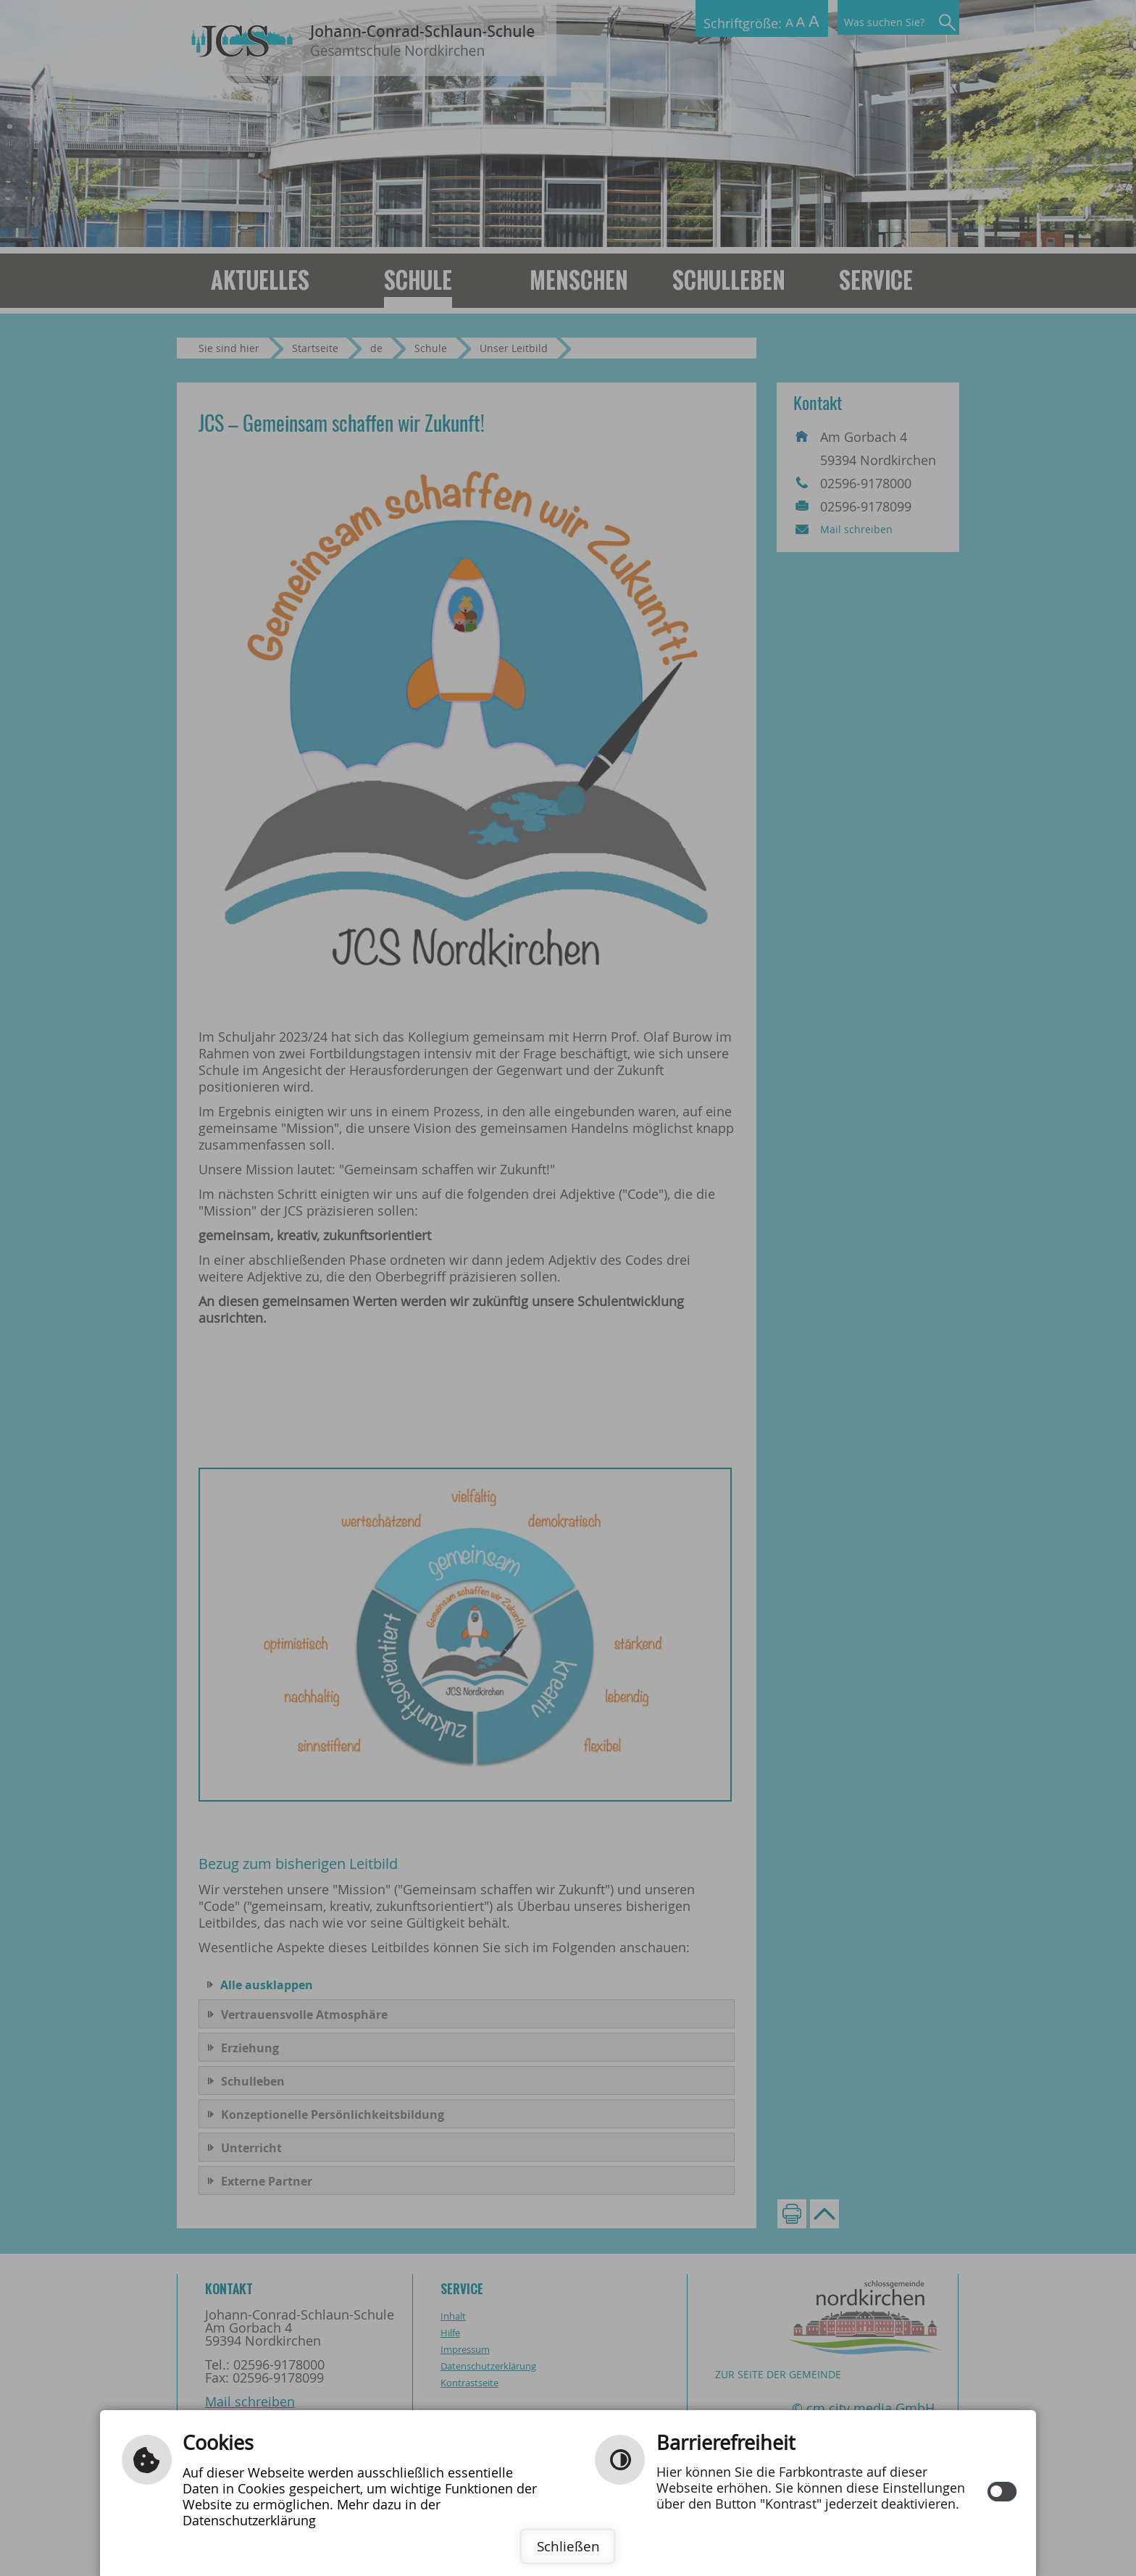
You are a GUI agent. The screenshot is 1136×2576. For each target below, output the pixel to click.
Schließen (568, 2546)
